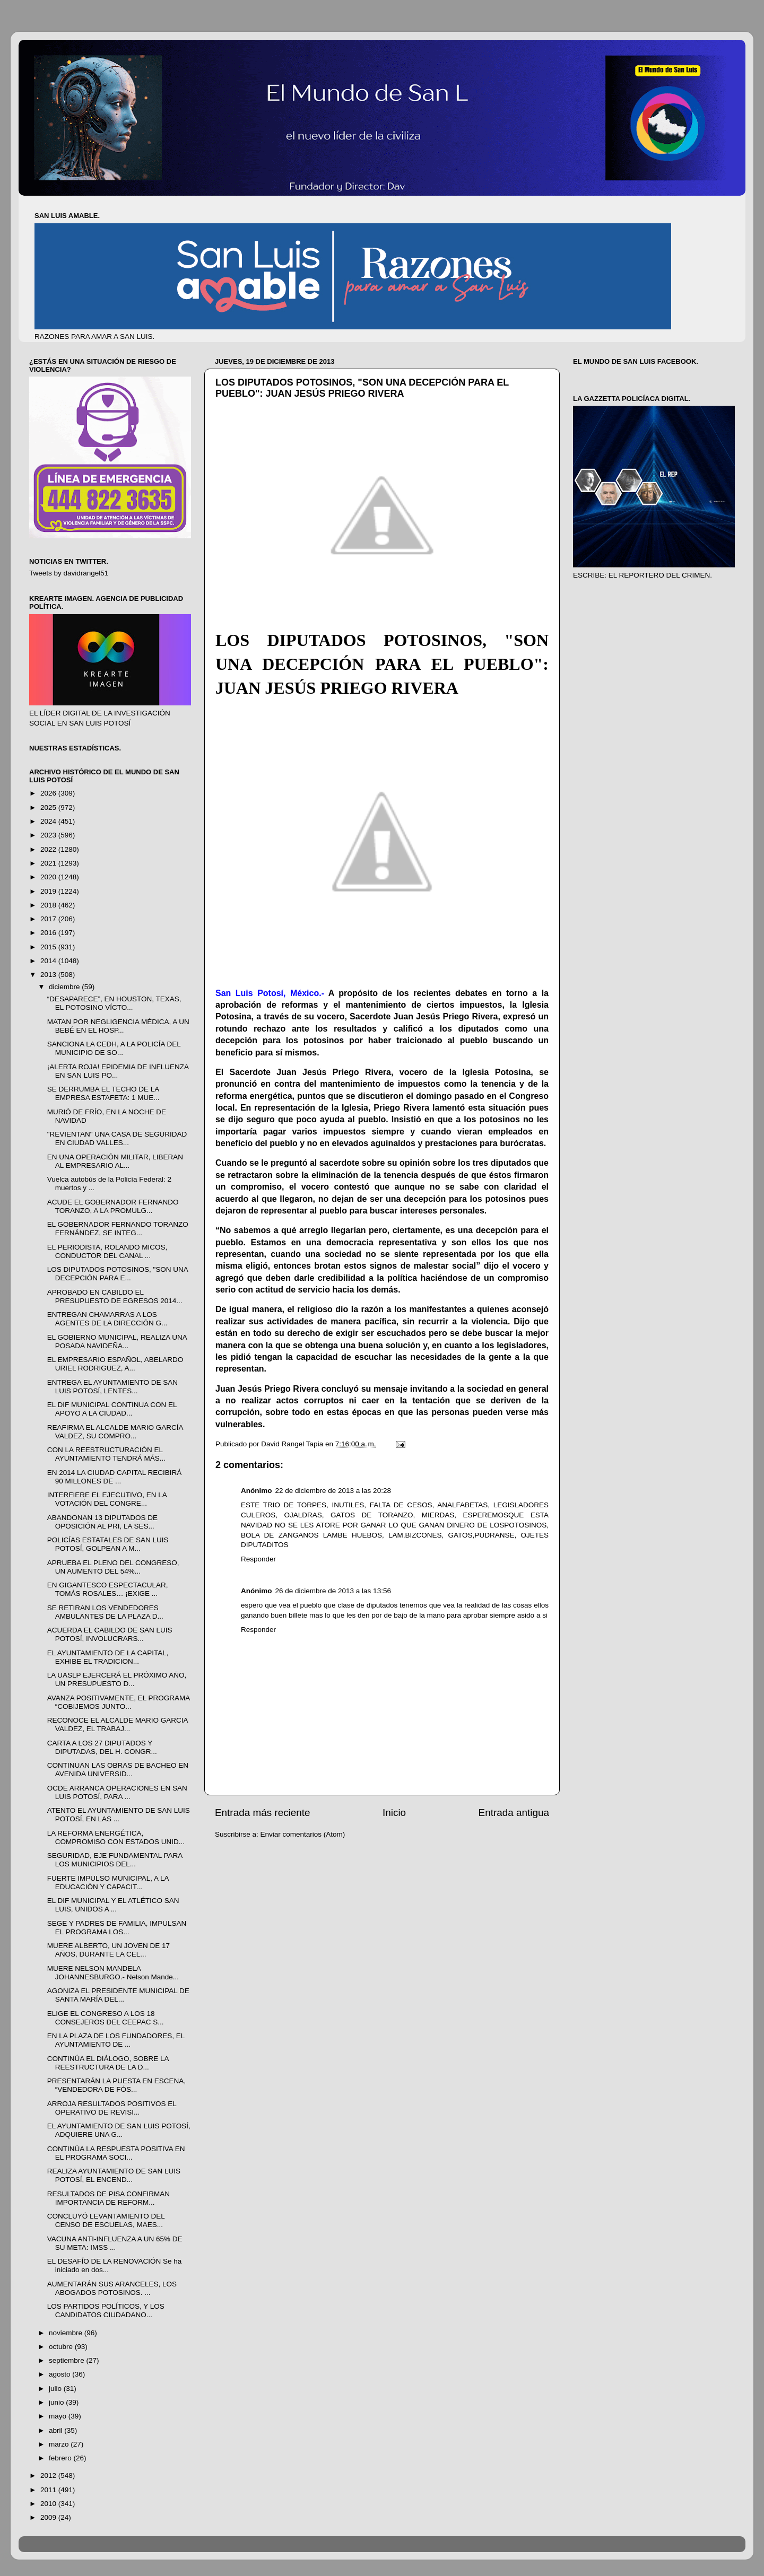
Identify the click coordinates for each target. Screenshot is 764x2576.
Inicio (394, 1812)
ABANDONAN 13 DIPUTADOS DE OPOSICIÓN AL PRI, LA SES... (102, 1522)
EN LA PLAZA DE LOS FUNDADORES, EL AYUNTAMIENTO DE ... (116, 2040)
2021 (49, 863)
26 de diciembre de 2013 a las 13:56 (333, 1591)
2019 (49, 891)
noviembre (66, 2333)
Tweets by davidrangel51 (68, 573)
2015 (49, 947)
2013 (49, 975)
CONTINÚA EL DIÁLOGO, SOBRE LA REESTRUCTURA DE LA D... (108, 2063)
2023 (49, 835)
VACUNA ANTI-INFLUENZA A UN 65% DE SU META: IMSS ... (115, 2243)
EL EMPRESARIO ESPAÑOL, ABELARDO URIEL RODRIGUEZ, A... (115, 1364)
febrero (61, 2458)
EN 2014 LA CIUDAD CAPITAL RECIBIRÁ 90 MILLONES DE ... (114, 1477)
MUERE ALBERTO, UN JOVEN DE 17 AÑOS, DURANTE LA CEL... (108, 1950)
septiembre (67, 2360)
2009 (49, 2517)
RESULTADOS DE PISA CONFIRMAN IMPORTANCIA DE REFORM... (108, 2198)
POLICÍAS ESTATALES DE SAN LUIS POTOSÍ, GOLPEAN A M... (108, 1544)
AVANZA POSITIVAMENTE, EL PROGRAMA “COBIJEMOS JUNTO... (118, 1702)
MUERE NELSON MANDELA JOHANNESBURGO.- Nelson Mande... (113, 1972)
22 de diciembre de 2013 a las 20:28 (333, 1491)
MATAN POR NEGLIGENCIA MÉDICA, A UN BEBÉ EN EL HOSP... (118, 1026)
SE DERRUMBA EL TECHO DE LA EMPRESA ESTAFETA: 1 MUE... (103, 1093)
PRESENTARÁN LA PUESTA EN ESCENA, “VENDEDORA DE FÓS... (116, 2085)
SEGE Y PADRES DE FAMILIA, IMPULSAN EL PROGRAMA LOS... (117, 1927)
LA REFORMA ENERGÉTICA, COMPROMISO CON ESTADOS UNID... (116, 1837)
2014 (49, 961)
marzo (60, 2444)
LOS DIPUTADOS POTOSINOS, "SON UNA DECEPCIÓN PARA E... (117, 1273)
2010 (49, 2504)
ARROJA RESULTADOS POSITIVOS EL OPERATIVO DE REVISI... (112, 2108)
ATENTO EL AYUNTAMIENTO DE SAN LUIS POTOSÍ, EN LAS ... (118, 1814)
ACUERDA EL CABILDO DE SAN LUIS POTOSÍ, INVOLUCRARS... (109, 1634)
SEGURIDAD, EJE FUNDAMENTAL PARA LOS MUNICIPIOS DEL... (115, 1860)
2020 (49, 877)
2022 (49, 849)
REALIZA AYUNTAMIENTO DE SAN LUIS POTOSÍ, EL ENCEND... (113, 2175)
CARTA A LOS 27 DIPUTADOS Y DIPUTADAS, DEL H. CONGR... (102, 1747)
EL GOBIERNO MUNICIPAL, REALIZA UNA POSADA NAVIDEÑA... (117, 1341)
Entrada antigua (514, 1812)
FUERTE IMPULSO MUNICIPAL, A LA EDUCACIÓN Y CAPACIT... (108, 1882)
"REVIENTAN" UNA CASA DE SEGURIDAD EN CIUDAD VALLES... (117, 1138)
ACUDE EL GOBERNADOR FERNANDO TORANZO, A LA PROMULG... (113, 1206)
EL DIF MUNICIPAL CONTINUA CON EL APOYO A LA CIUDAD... (112, 1409)
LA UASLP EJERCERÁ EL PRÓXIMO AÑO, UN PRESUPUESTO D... (117, 1679)
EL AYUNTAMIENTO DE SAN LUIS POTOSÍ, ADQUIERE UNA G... (118, 2130)
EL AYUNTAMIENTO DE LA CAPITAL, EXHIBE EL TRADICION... (108, 1657)
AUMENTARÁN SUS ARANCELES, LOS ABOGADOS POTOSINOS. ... (112, 2288)
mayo (58, 2416)
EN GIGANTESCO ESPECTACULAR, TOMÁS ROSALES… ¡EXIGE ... (107, 1589)
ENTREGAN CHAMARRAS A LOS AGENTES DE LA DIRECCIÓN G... (107, 1319)
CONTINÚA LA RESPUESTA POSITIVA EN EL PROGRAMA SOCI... (116, 2153)
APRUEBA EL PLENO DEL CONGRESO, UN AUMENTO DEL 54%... (113, 1567)
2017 (49, 919)
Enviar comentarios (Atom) (303, 1834)
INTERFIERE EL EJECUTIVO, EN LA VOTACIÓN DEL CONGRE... (107, 1499)
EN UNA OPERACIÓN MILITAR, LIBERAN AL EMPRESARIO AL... (115, 1161)
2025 (49, 807)
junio (57, 2402)
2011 (49, 2490)
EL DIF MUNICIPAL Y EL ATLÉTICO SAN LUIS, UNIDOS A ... (113, 1905)
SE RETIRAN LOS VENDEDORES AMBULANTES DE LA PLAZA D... (105, 1612)
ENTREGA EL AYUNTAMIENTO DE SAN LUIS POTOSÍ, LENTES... (112, 1386)
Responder (258, 1559)
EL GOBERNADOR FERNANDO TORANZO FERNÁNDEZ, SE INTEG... (117, 1228)
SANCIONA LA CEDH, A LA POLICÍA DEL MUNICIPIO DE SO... (114, 1048)
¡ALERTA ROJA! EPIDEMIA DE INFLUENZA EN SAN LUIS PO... (118, 1071)
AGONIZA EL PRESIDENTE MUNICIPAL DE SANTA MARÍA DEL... (118, 1995)
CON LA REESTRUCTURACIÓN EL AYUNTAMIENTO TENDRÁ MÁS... (106, 1454)
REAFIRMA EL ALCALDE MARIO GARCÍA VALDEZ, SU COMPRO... (115, 1432)
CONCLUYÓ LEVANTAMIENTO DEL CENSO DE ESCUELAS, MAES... (106, 2220)
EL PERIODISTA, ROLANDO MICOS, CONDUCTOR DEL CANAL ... (107, 1251)
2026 (49, 793)
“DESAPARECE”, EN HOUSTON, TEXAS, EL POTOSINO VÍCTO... (114, 1003)
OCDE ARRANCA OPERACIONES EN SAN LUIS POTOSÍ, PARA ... (117, 1792)
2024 (49, 821)
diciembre (65, 987)
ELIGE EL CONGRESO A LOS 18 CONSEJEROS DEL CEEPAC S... (105, 2018)
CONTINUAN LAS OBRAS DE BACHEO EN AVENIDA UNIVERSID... (117, 1769)
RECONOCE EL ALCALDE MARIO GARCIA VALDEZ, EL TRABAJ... (117, 1724)
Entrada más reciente (262, 1812)
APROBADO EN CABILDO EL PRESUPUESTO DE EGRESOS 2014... (115, 1296)
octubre (62, 2347)
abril (56, 2430)
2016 (49, 933)
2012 (49, 2475)
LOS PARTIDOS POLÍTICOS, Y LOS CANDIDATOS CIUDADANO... (105, 2310)
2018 (49, 905)
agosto (60, 2374)
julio (56, 2388)
